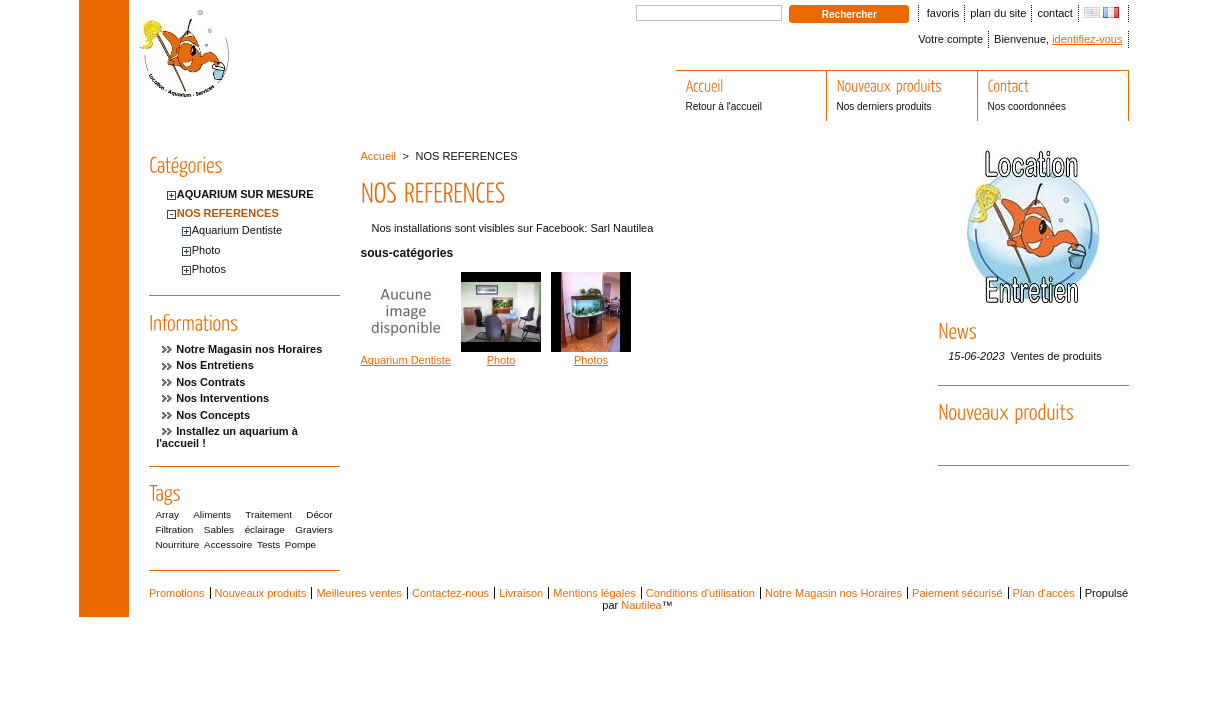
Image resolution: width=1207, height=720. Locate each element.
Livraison (521, 593)
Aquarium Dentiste (237, 230)
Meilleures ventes (359, 593)
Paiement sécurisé (957, 593)
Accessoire (228, 544)
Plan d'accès (1044, 593)
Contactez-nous (450, 593)
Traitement (268, 514)
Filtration (174, 529)
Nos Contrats (210, 382)
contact (1054, 13)
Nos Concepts (213, 415)
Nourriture (177, 544)
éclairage (265, 529)
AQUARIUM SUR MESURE (245, 194)
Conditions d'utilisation (700, 593)
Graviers (313, 529)
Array (167, 514)
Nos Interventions (222, 398)
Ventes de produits (1056, 356)
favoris (943, 13)
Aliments (212, 514)
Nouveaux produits (261, 593)
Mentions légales (594, 593)
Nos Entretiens (215, 365)
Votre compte (950, 39)
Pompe (300, 544)
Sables (219, 529)
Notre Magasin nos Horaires (249, 349)
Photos (209, 269)
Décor (319, 514)
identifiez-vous (1087, 39)
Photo (206, 250)
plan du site (998, 13)
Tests (268, 544)
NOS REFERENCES (228, 213)
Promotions (177, 593)
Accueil (378, 156)
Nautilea (641, 605)
